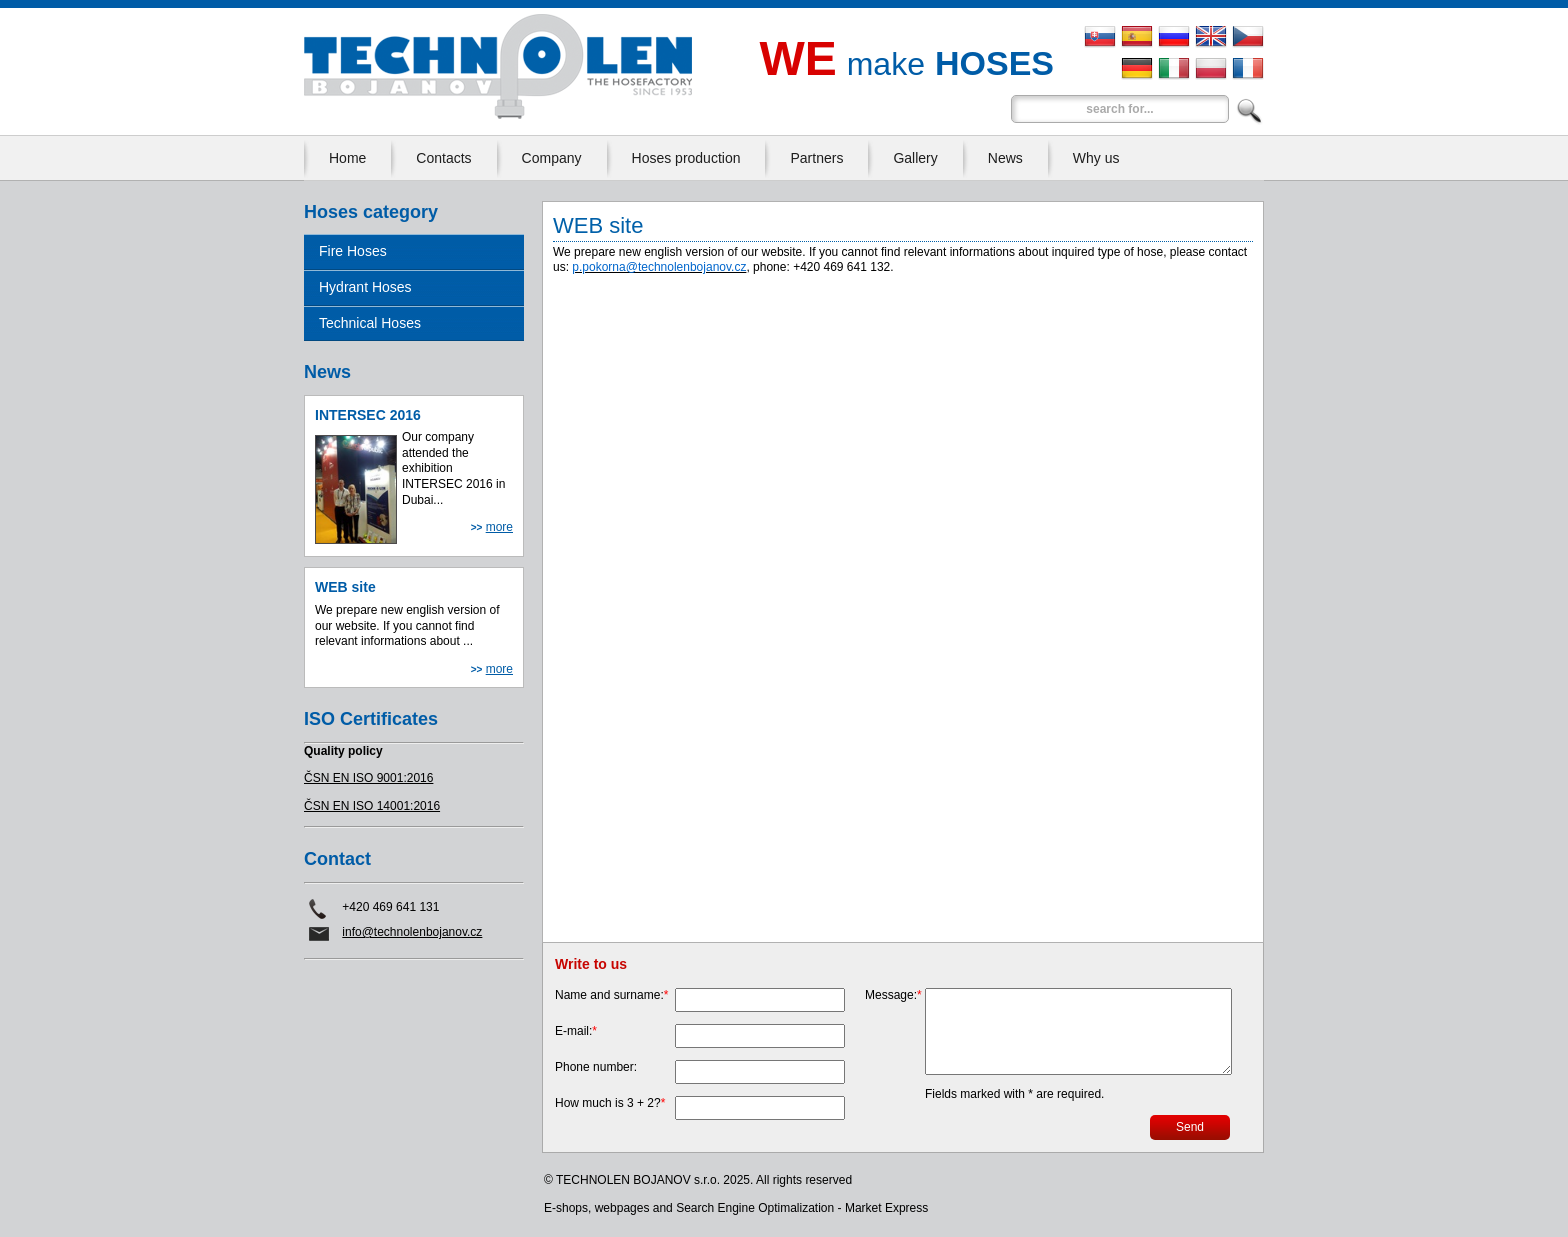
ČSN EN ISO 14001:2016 (372, 806)
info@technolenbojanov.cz (412, 932)
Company (552, 158)
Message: (893, 995)
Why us (1096, 158)
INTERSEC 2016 (368, 415)
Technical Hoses (370, 323)
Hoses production (686, 158)
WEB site (345, 587)
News (1005, 158)
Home (347, 158)
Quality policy (343, 751)
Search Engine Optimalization (755, 1208)
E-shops (566, 1208)
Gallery (915, 158)
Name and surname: (611, 995)
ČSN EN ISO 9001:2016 (368, 778)
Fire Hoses (353, 251)
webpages (622, 1208)
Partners (816, 158)
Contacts (443, 158)
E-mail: (576, 1031)
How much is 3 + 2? (610, 1103)
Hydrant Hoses (365, 287)
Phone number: (596, 1067)
